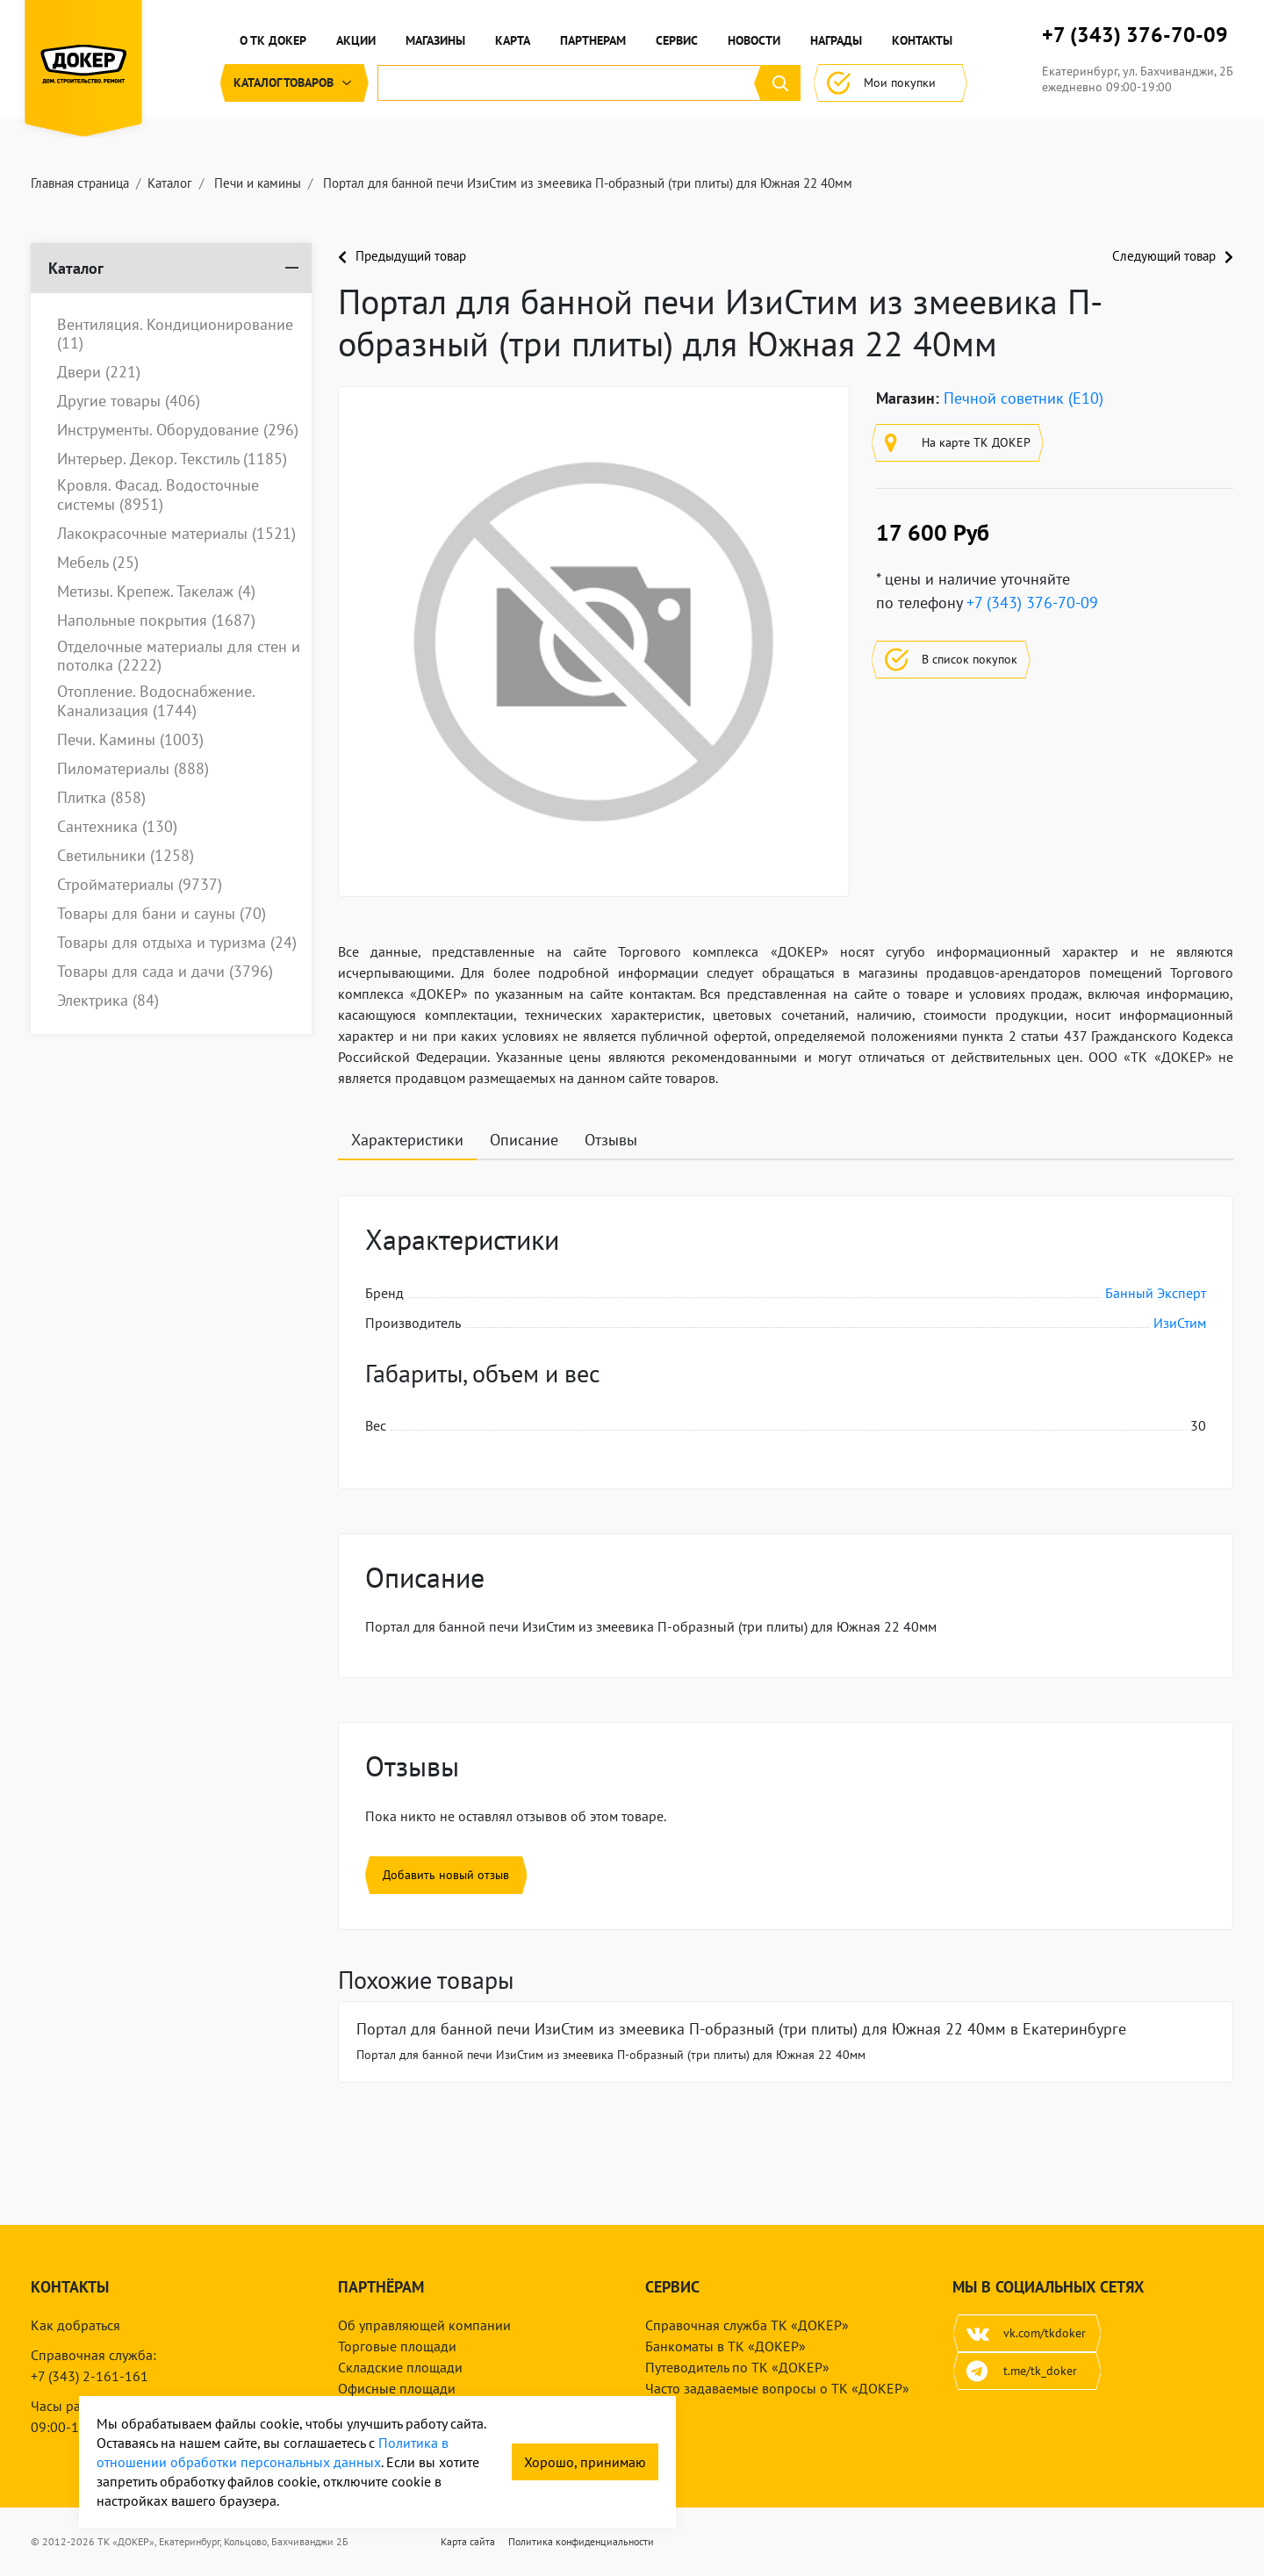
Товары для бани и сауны (161, 913)
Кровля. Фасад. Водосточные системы (158, 494)
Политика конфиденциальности (581, 2541)
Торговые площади (397, 2346)
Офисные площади (397, 2388)
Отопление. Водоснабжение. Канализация (156, 701)
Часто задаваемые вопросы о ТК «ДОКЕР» (777, 2388)
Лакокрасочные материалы (176, 533)
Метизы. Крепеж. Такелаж (156, 591)
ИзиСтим (1179, 1322)
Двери (98, 372)
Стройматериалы (139, 884)
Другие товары (128, 401)
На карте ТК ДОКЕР (957, 443)
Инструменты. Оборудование (177, 430)
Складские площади (400, 2367)
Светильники (125, 855)
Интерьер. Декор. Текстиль (172, 459)
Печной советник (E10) (1023, 398)
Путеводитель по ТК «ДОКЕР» (737, 2367)
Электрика (108, 1000)
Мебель (98, 562)
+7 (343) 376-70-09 (1135, 35)
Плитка (101, 797)
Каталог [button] (294, 83)
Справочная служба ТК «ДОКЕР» (747, 2325)
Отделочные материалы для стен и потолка (178, 656)
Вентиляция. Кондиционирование (175, 334)
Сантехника (117, 826)
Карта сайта (468, 2541)
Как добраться (75, 2325)
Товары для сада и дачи (165, 971)
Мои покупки (890, 83)
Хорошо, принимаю (585, 2462)
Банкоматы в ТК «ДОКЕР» (725, 2346)
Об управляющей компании (424, 2325)
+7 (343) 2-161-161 (89, 2376)
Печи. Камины (130, 740)
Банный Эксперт (1155, 1293)
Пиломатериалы (133, 769)
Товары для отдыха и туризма (177, 942)
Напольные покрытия (156, 620)
